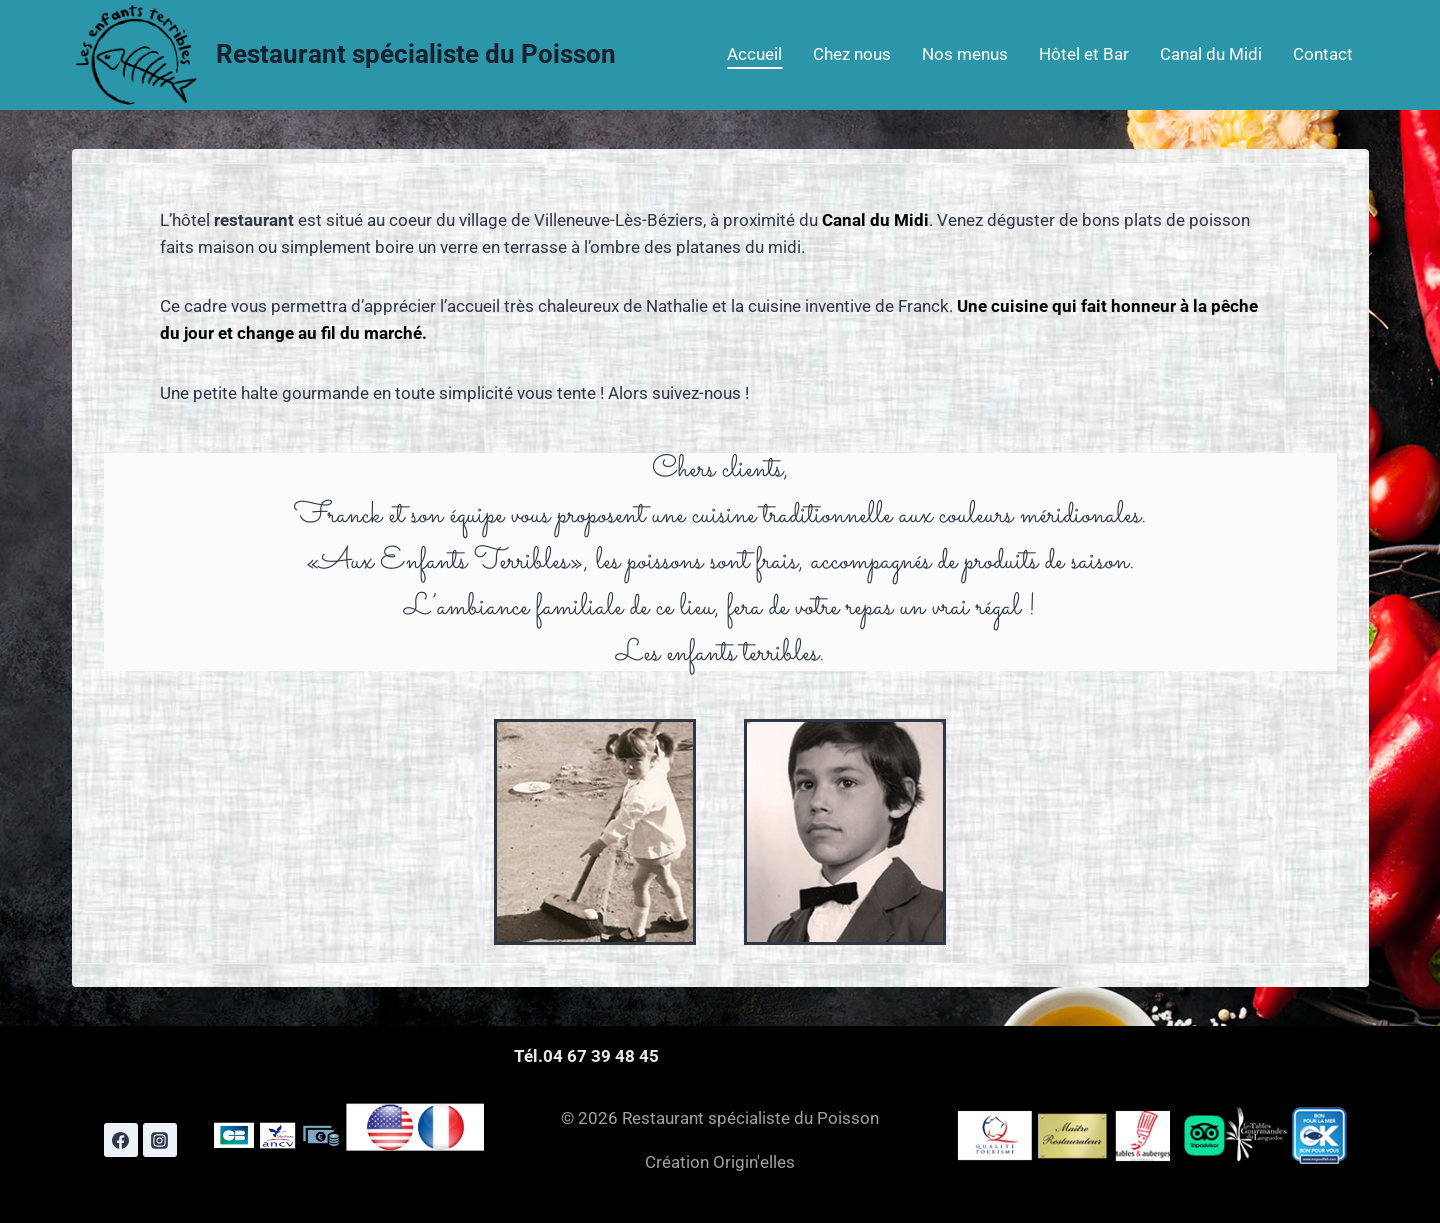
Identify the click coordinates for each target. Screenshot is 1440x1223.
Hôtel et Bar (1084, 54)
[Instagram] (160, 1140)
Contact (1323, 54)
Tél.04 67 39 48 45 (586, 1056)
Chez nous (852, 54)
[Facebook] (121, 1140)
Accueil (754, 54)
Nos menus (965, 54)
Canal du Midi (1211, 54)
